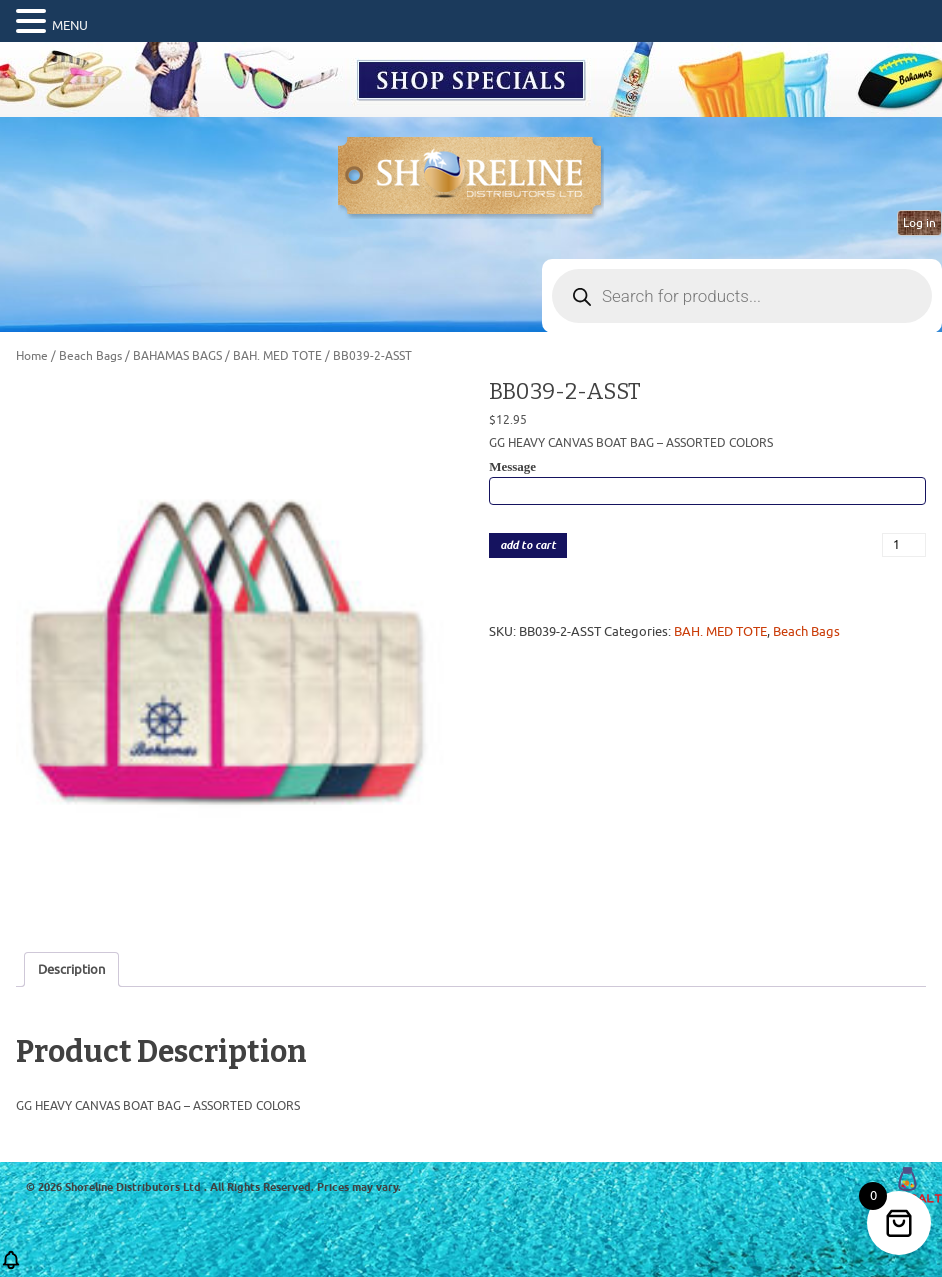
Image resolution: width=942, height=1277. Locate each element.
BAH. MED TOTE (277, 356)
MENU (70, 25)
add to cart (528, 545)
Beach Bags (90, 356)
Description (71, 969)
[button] (34, 22)
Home (32, 356)
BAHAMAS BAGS (177, 356)
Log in (919, 223)
